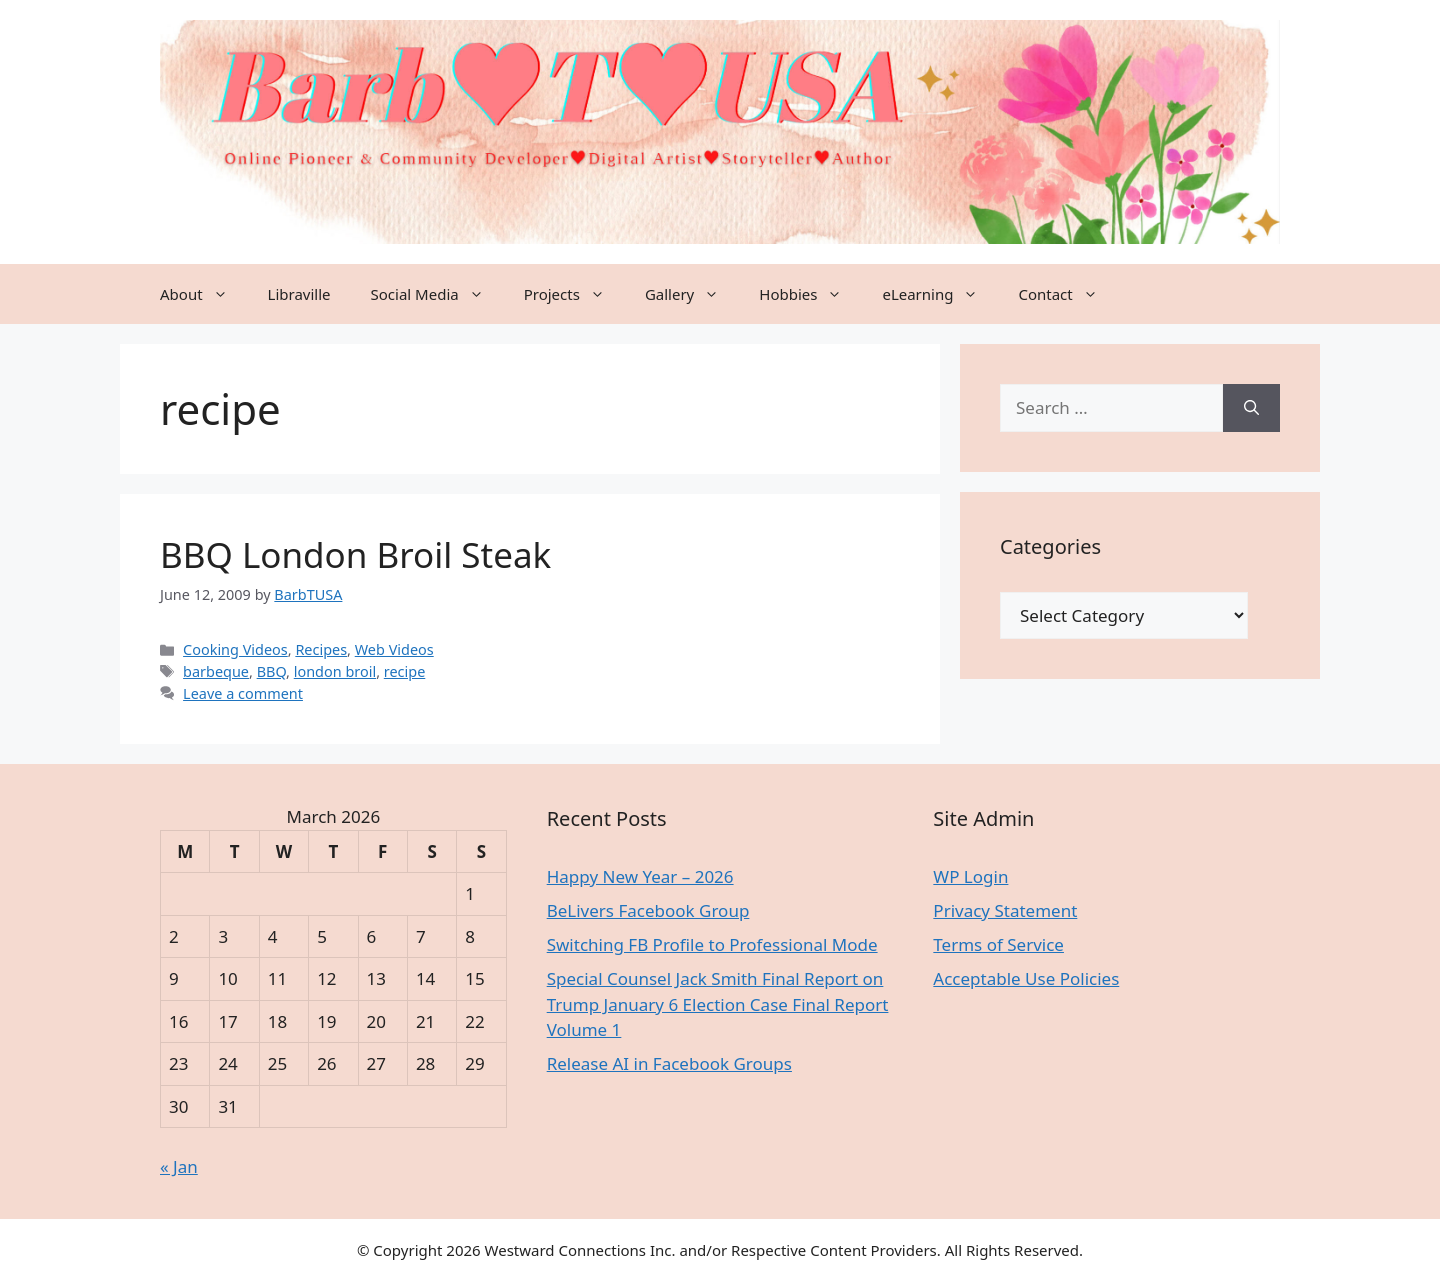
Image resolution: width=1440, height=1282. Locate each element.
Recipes (321, 649)
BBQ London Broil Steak (355, 554)
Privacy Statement (1005, 910)
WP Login (970, 876)
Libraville (299, 294)
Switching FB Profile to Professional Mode (712, 944)
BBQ (271, 671)
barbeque (216, 671)
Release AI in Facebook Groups (669, 1063)
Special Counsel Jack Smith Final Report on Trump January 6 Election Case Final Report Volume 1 (718, 1004)
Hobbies (810, 294)
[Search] (1251, 408)
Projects (574, 294)
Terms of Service (998, 944)
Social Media (437, 294)
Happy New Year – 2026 (640, 876)
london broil (335, 671)
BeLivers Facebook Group (648, 910)
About (204, 294)
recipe (405, 671)
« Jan (179, 1166)
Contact (1067, 294)
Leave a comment (243, 693)
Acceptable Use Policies (1026, 978)
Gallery (692, 294)
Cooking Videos (235, 649)
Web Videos (394, 649)
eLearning (940, 294)
